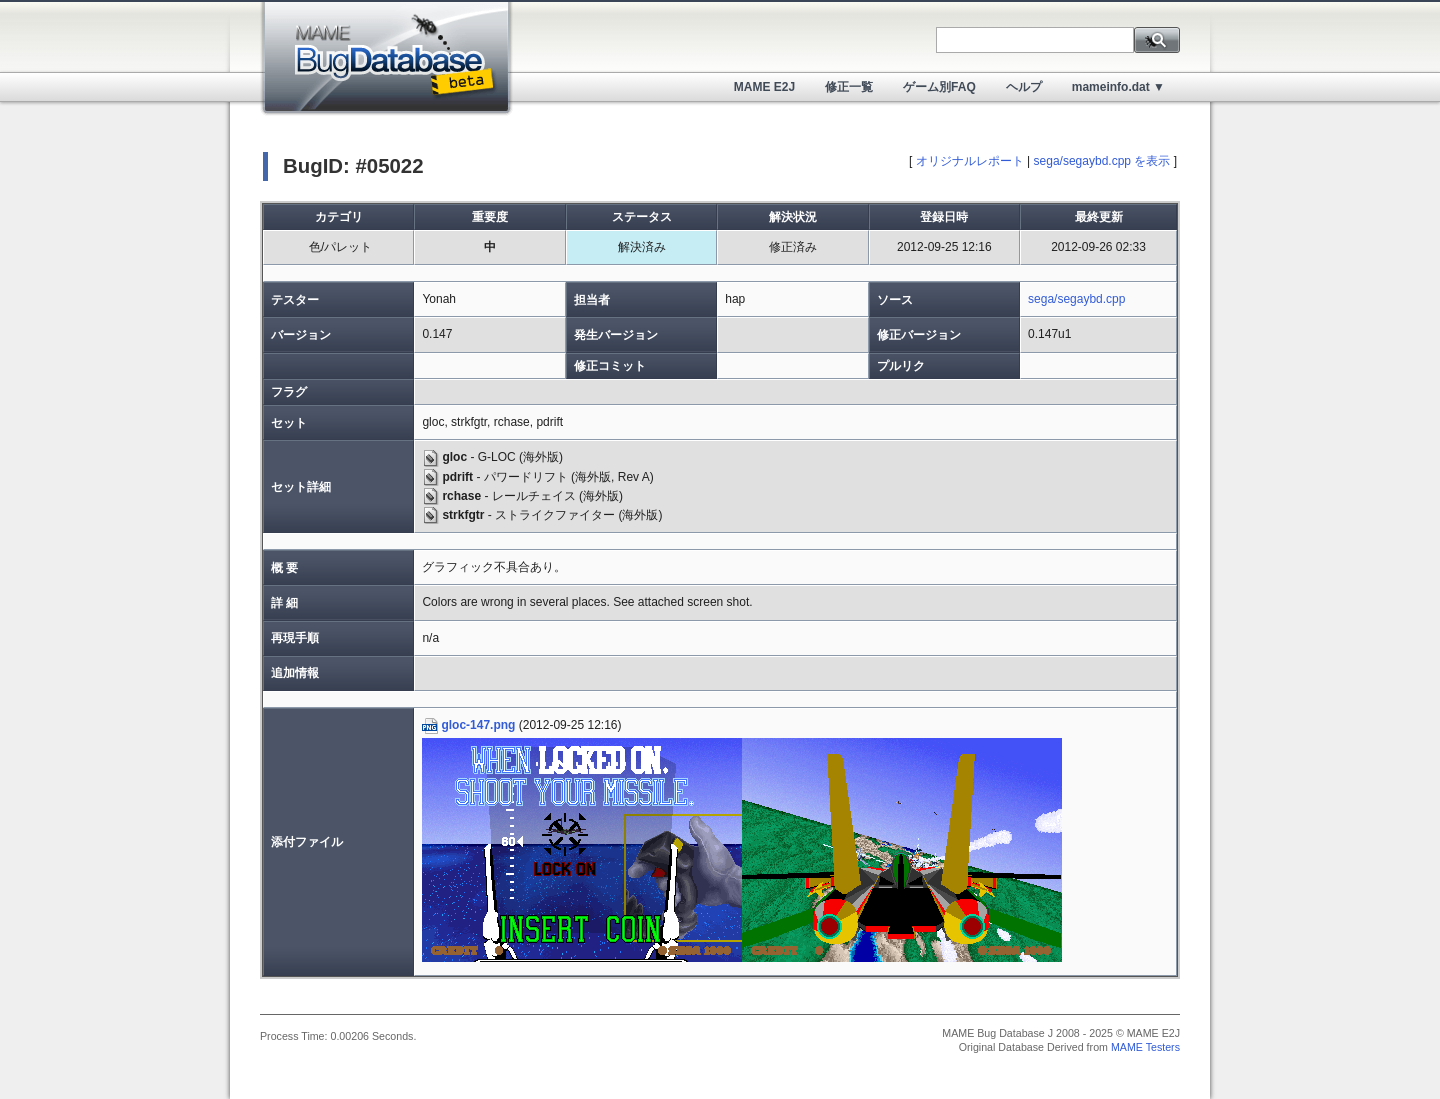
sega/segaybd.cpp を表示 (1102, 161)
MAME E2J (764, 87)
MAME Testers (1145, 1047)
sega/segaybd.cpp (1076, 299)
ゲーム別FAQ (939, 87)
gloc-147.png (468, 725)
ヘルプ (1024, 87)
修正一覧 (849, 87)
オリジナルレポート (970, 161)
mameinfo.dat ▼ (1118, 87)
